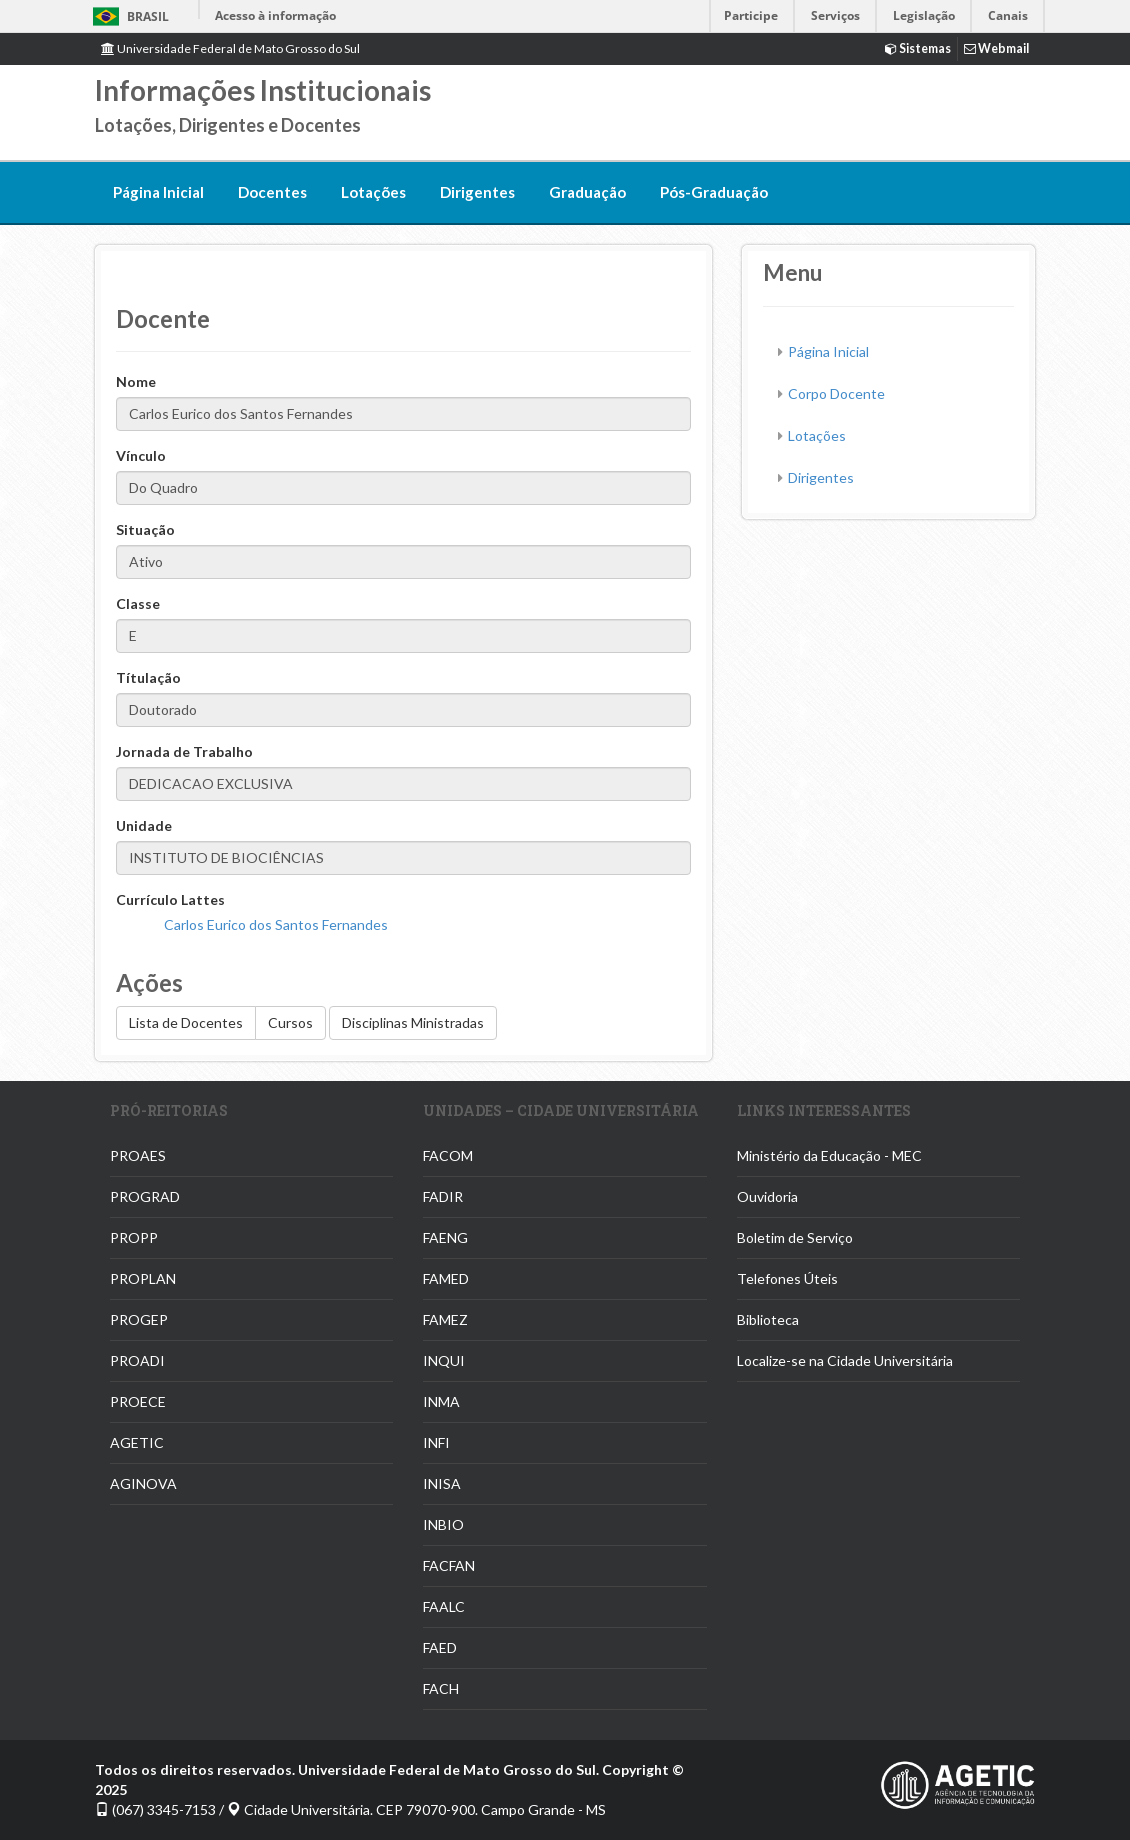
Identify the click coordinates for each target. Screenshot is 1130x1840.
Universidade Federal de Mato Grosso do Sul (230, 48)
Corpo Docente (836, 393)
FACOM (448, 1155)
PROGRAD (145, 1196)
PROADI (137, 1360)
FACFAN (449, 1565)
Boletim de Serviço (795, 1237)
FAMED (446, 1278)
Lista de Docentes (186, 1022)
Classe (138, 603)
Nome (136, 381)
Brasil (127, 16)
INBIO (443, 1524)
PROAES (138, 1155)
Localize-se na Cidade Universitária (845, 1360)
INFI (436, 1442)
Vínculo (141, 455)
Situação (145, 529)
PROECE (138, 1401)
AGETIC (137, 1442)
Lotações (373, 192)
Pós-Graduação (714, 192)
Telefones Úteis (787, 1278)
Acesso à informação (275, 15)
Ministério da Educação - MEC (829, 1155)
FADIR (443, 1196)
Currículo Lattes (170, 899)
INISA (442, 1483)
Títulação (148, 677)
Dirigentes (477, 192)
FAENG (445, 1237)
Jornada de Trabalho (184, 751)
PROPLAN (143, 1278)
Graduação (587, 192)
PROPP (134, 1237)
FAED (440, 1647)
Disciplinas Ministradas (413, 1022)
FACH (441, 1688)
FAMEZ (445, 1319)
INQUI (444, 1360)
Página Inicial (158, 192)
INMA (441, 1401)
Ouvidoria (767, 1196)
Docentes (272, 192)
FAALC (444, 1606)
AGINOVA (143, 1483)
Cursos (290, 1022)
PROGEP (139, 1319)
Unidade (144, 825)
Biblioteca (768, 1319)
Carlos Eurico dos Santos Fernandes (276, 924)
